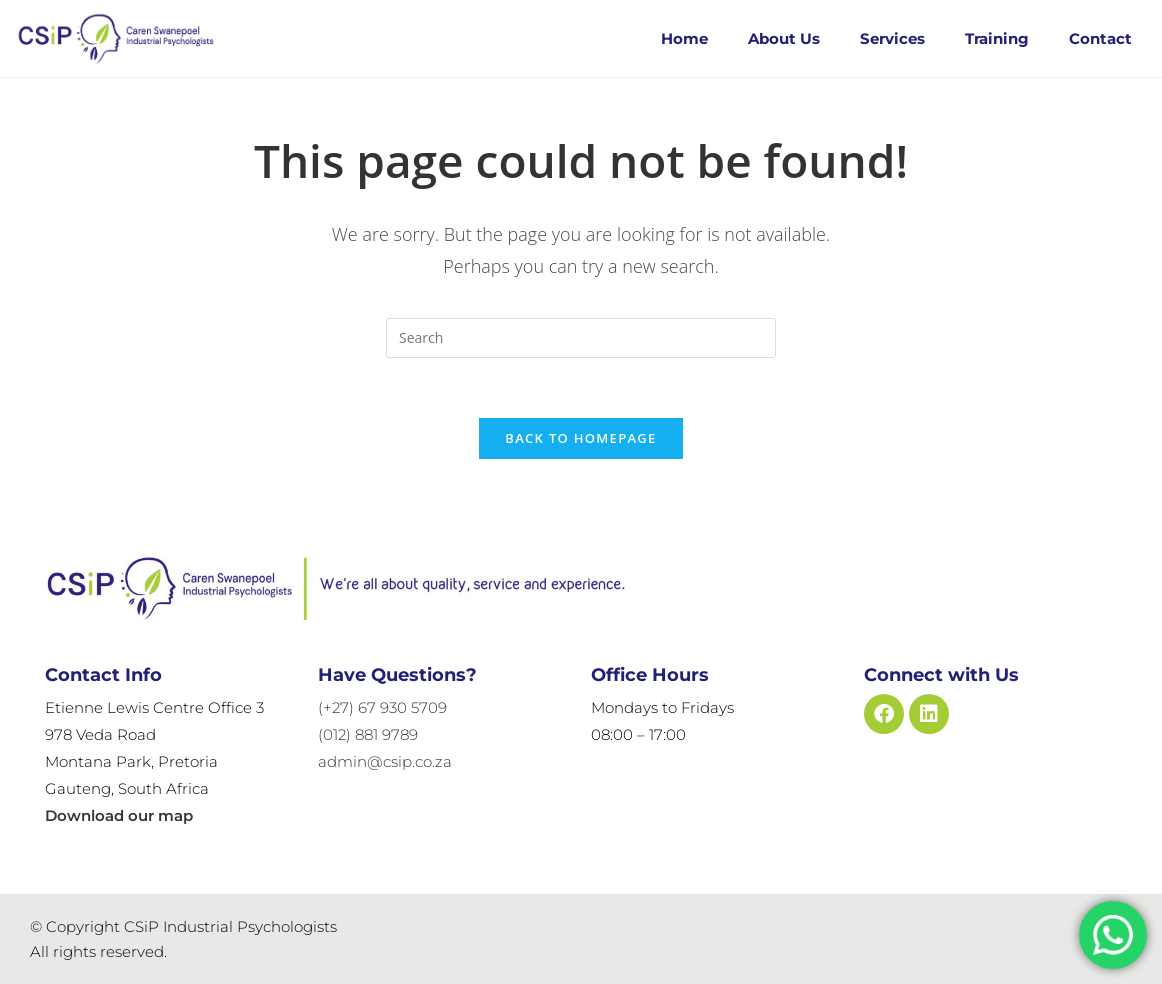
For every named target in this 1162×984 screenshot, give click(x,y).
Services (892, 38)
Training (997, 38)
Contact (1100, 38)
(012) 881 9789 (368, 734)
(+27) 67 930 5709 (382, 707)
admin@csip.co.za (385, 761)
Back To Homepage (580, 438)
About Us (784, 38)
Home (684, 38)
